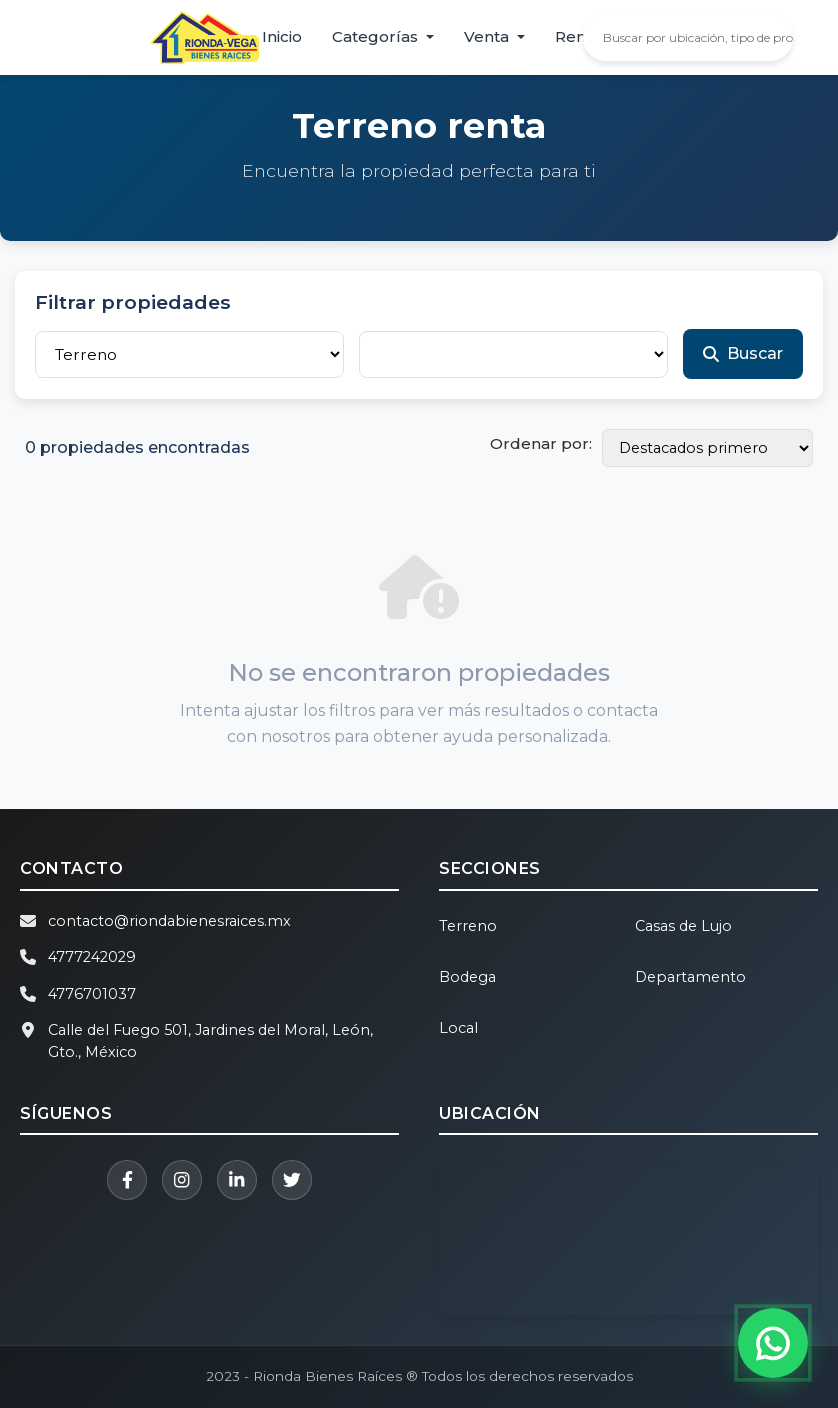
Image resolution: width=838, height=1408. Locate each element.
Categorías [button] (377, 36)
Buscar (743, 353)
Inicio (282, 36)
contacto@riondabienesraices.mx (169, 921)
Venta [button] (488, 36)
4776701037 (92, 994)
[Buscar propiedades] (702, 37)
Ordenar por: (541, 443)
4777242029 (92, 957)
